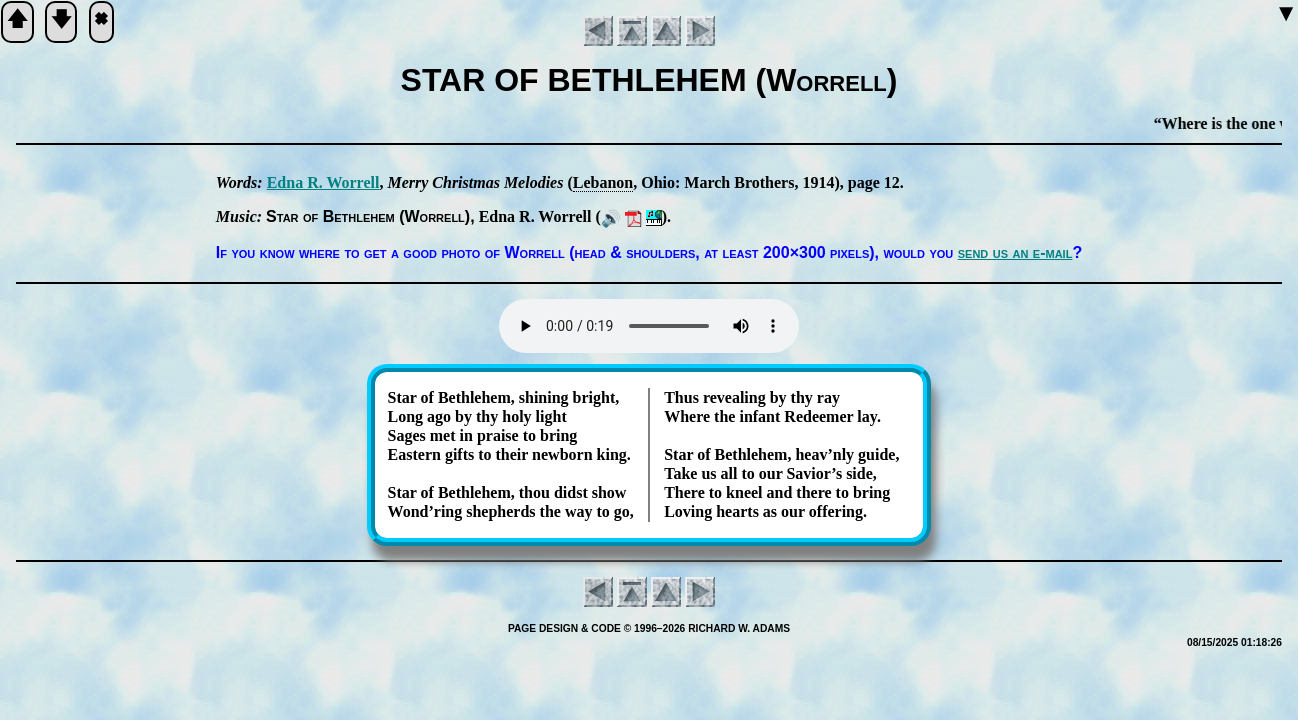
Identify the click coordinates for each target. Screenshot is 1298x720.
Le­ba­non (603, 182)
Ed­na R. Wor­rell (323, 182)
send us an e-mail (1015, 252)
